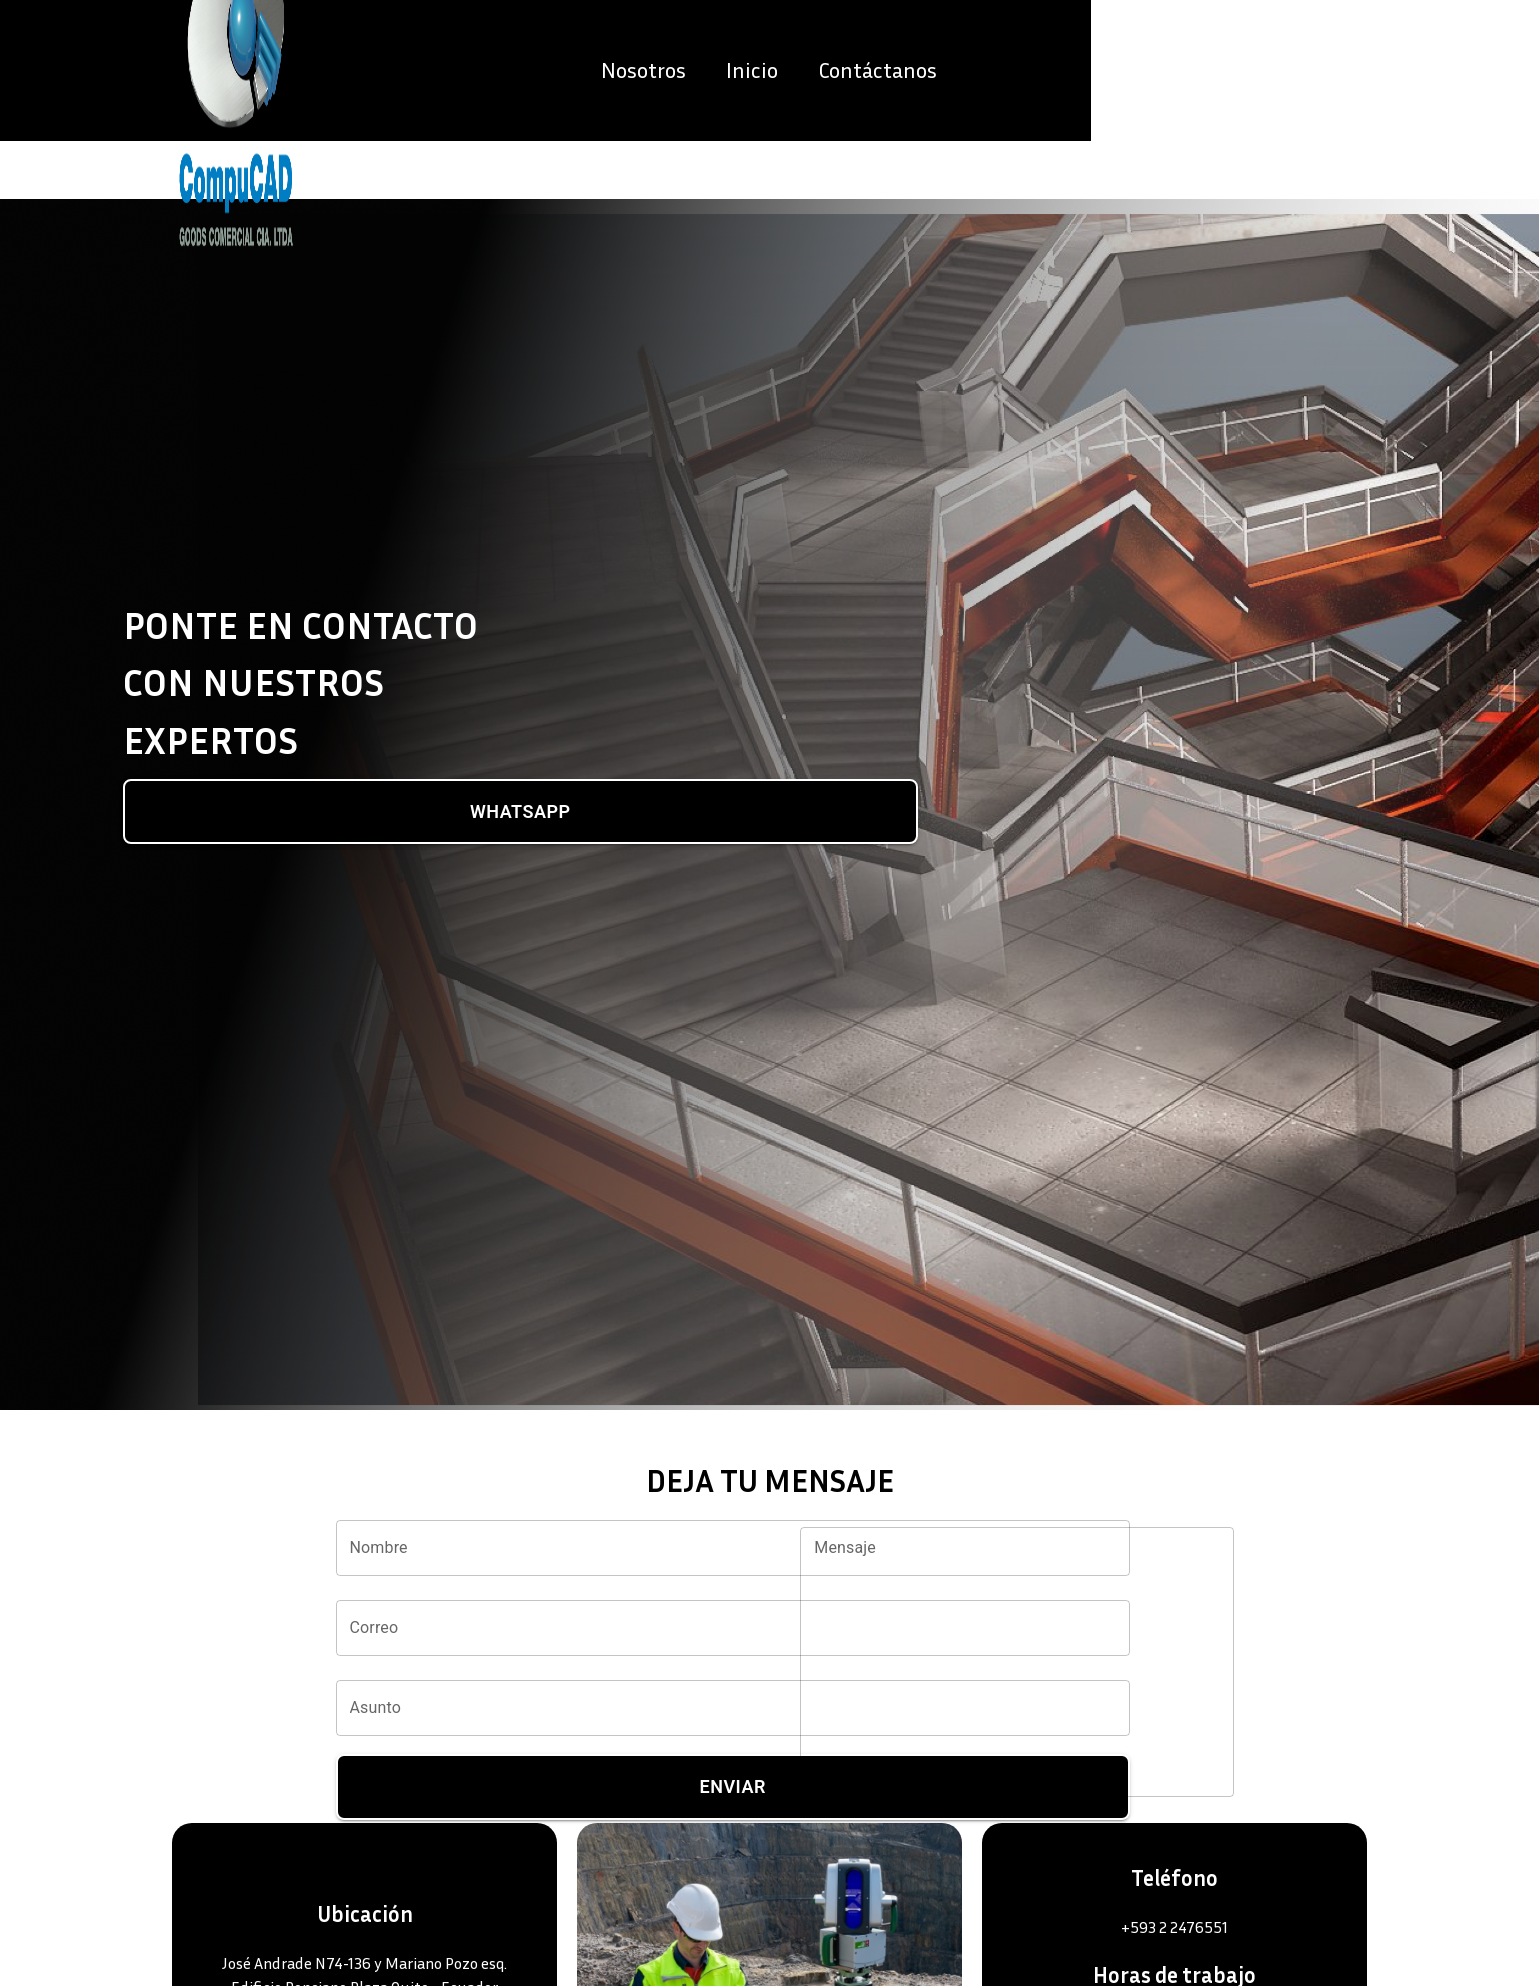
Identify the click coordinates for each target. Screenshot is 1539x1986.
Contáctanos (1325, 99)
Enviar (733, 1787)
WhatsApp (520, 812)
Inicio (1200, 99)
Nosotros (1091, 99)
